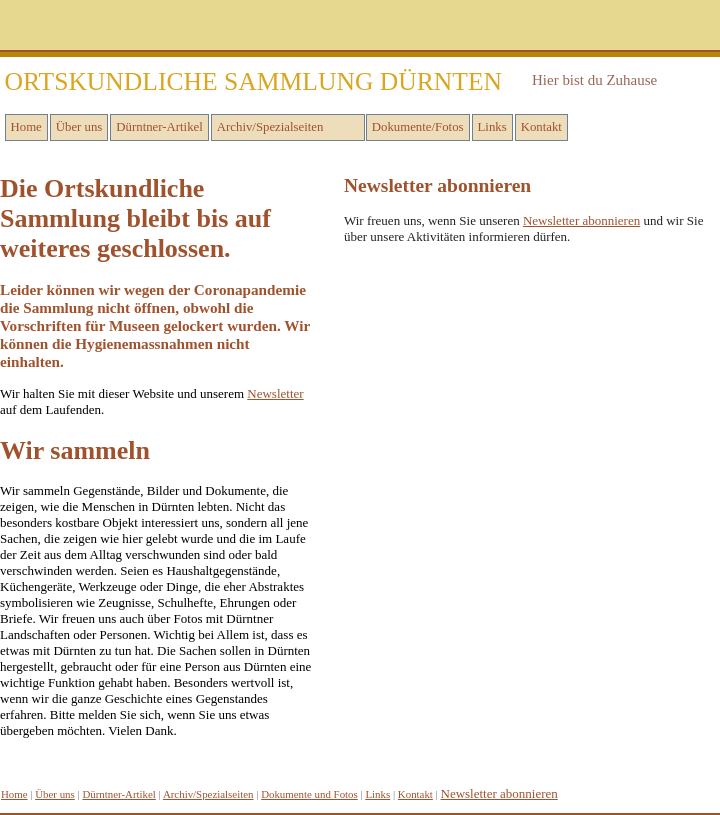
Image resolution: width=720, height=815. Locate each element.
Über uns (79, 127)
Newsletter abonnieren (581, 220)
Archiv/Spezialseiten (270, 127)
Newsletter (275, 393)
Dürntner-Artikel (159, 127)
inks (377, 794)
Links (492, 127)
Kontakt (541, 127)
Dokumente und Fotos (309, 794)
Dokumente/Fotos (418, 127)
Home (26, 127)
